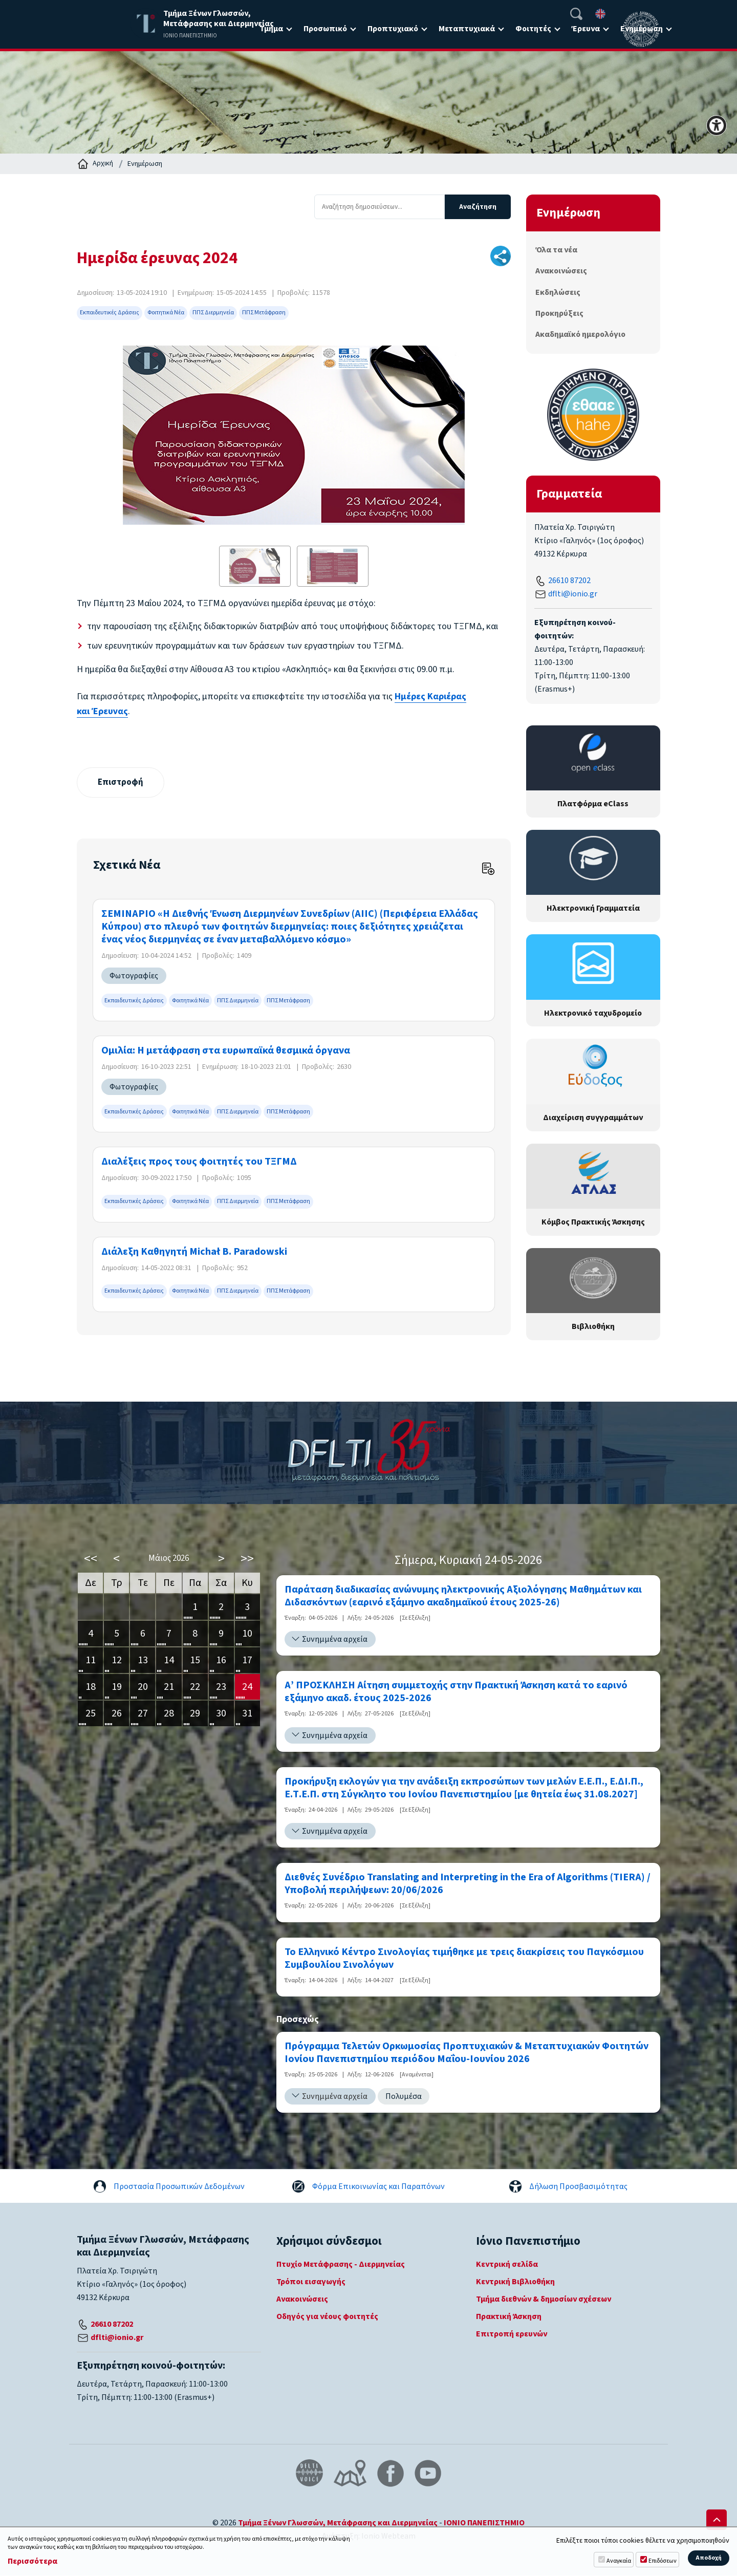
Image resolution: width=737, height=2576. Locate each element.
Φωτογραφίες (134, 976)
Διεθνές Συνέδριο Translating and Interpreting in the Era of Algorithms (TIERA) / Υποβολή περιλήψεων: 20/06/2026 (468, 1884)
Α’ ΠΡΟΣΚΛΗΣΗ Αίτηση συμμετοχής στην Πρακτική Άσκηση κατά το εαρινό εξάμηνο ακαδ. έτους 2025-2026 (456, 1693)
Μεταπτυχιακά (467, 28)
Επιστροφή (121, 782)
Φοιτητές (533, 28)
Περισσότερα (32, 2561)
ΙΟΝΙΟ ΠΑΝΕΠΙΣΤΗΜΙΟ (484, 2523)
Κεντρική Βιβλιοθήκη (515, 2282)
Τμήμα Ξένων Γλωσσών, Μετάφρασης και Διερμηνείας (338, 2523)
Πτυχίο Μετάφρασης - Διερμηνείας (340, 2264)
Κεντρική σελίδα (507, 2264)
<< (90, 1559)
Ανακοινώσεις (561, 270)
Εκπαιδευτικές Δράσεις (109, 312)
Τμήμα (271, 28)
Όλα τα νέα (556, 249)
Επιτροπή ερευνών (511, 2334)
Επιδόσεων (662, 2561)
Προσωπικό (325, 28)
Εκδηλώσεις (557, 292)
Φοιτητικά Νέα (165, 312)
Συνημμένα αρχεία (334, 1640)
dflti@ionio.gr (572, 593)
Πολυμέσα (403, 2096)
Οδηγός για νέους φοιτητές (327, 2317)
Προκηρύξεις (559, 313)
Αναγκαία (618, 2561)
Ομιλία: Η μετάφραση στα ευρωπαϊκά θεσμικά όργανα (225, 1051)
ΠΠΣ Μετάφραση (264, 312)
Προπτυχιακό (392, 28)
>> (247, 1559)
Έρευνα (586, 28)
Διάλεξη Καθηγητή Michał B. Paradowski (194, 1252)
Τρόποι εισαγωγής (310, 2282)
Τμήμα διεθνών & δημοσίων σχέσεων (543, 2299)
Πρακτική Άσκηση (508, 2317)
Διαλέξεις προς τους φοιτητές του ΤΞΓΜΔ (199, 1162)
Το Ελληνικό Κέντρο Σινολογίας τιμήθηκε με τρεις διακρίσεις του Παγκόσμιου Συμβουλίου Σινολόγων (464, 1959)
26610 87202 (569, 580)
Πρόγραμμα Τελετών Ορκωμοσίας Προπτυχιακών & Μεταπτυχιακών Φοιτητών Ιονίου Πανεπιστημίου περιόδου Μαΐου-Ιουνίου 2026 (466, 2053)
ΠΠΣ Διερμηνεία (213, 312)
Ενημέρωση (144, 164)
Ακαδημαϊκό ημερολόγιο (580, 334)
